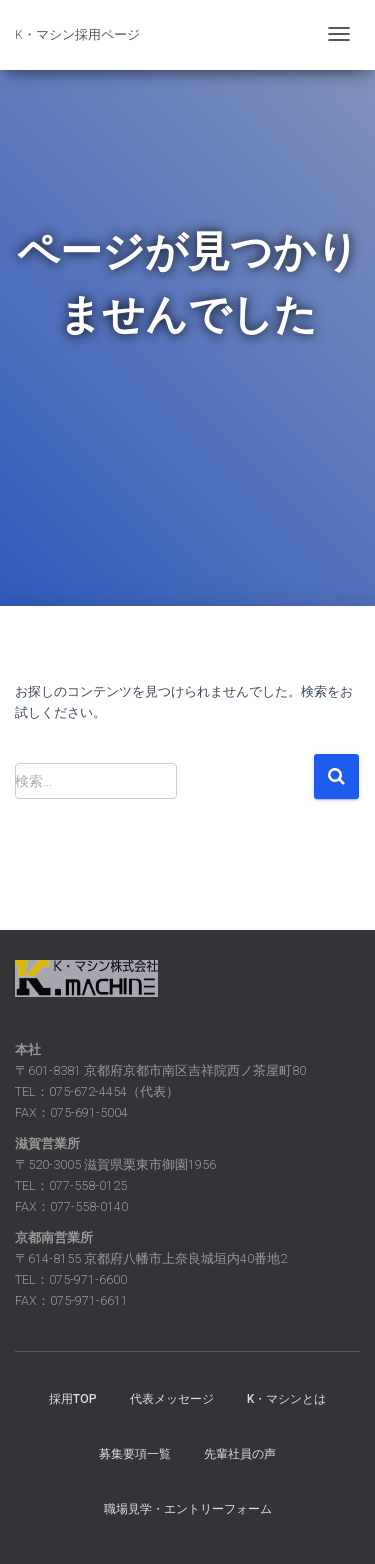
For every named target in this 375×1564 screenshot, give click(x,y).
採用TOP (73, 1399)
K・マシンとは (286, 1399)
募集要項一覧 (135, 1454)
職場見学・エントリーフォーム (188, 1509)
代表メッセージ (172, 1399)
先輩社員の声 (240, 1454)
